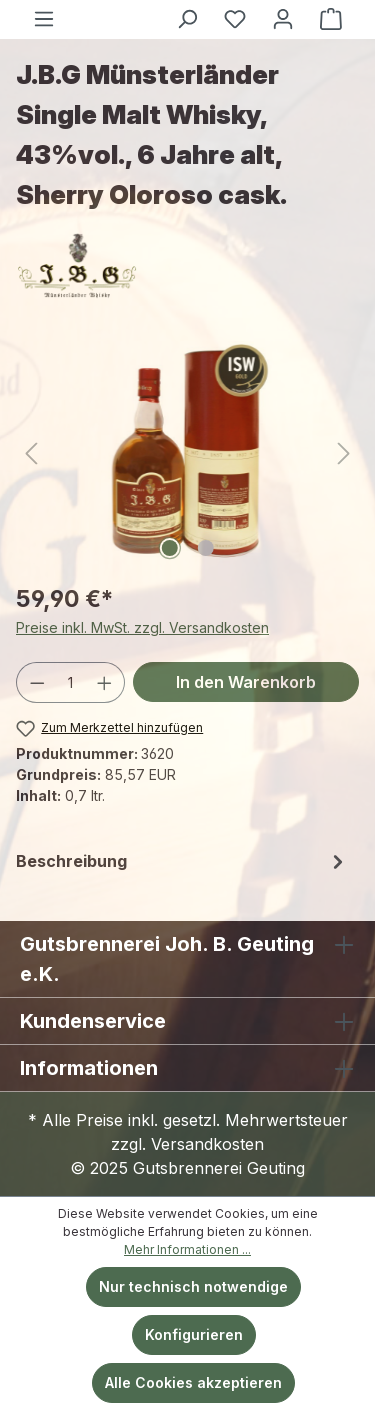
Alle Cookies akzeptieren (193, 1382)
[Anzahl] (71, 682)
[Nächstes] (344, 453)
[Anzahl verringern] (37, 682)
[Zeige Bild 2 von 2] (205, 548)
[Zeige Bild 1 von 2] (169, 548)
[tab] (182, 861)
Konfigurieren (194, 1334)
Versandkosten (207, 1144)
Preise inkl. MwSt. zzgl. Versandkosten (142, 627)
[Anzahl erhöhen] (105, 682)
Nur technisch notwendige (193, 1286)
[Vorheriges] (31, 453)
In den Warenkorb (246, 682)
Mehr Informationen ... (187, 1249)
